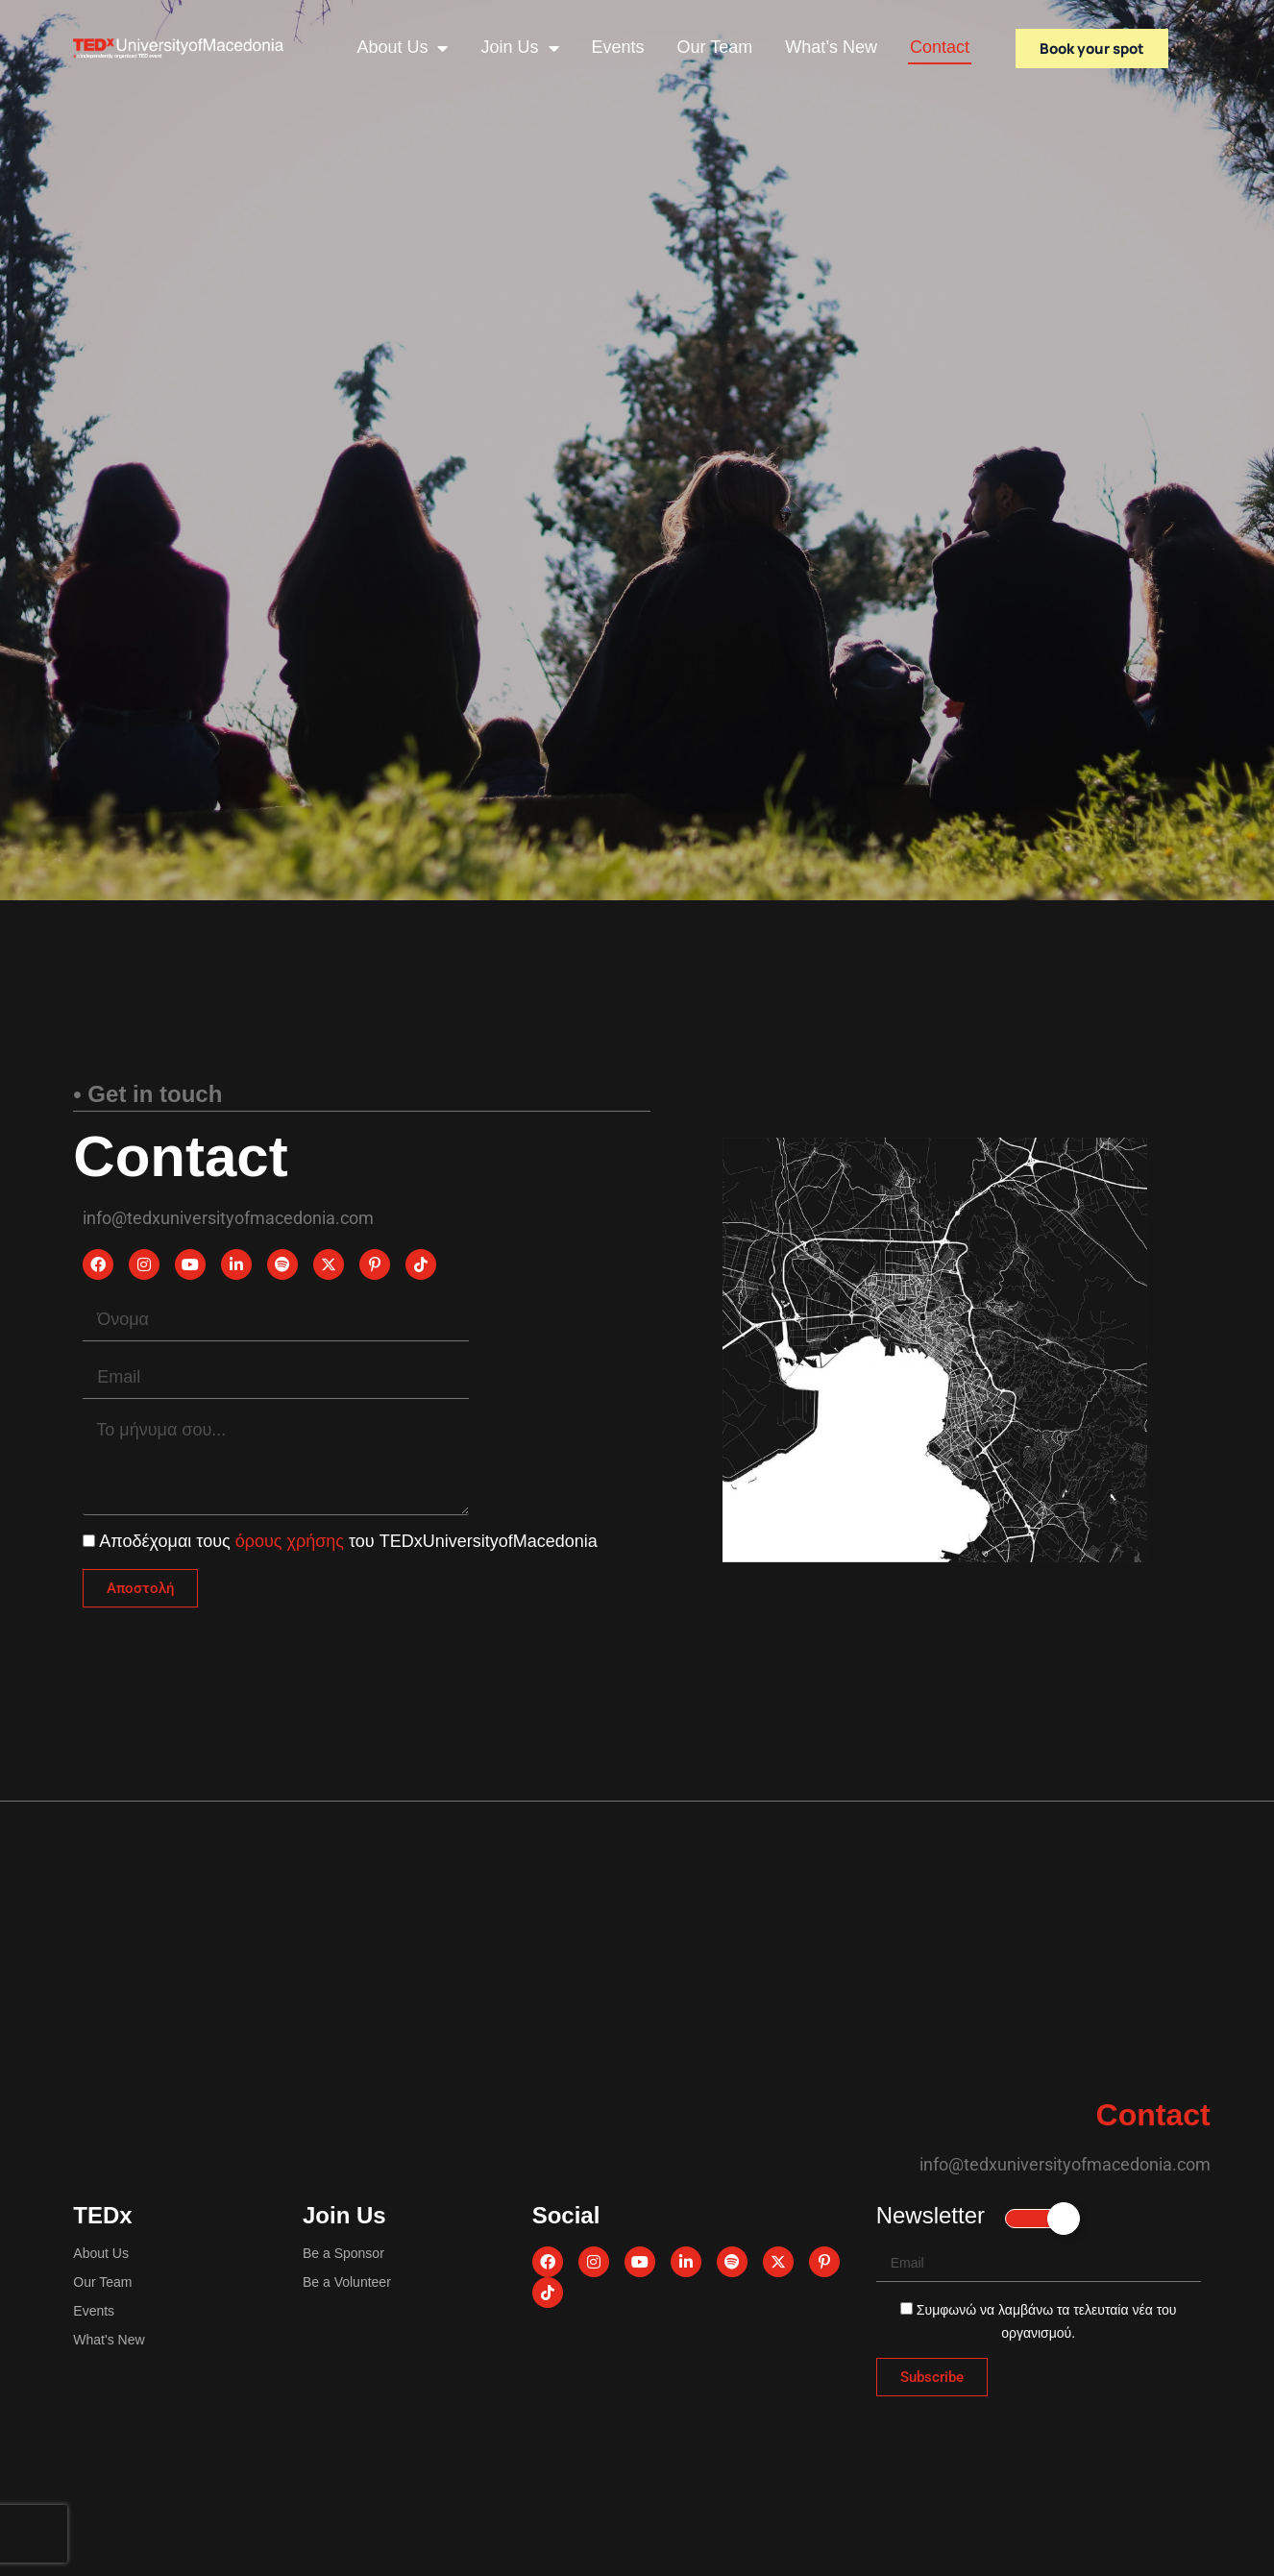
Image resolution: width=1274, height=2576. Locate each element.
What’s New (831, 47)
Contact (939, 47)
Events (618, 47)
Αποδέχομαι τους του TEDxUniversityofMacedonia (348, 1541)
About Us (402, 47)
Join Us (519, 47)
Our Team (715, 47)
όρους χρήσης (292, 1541)
